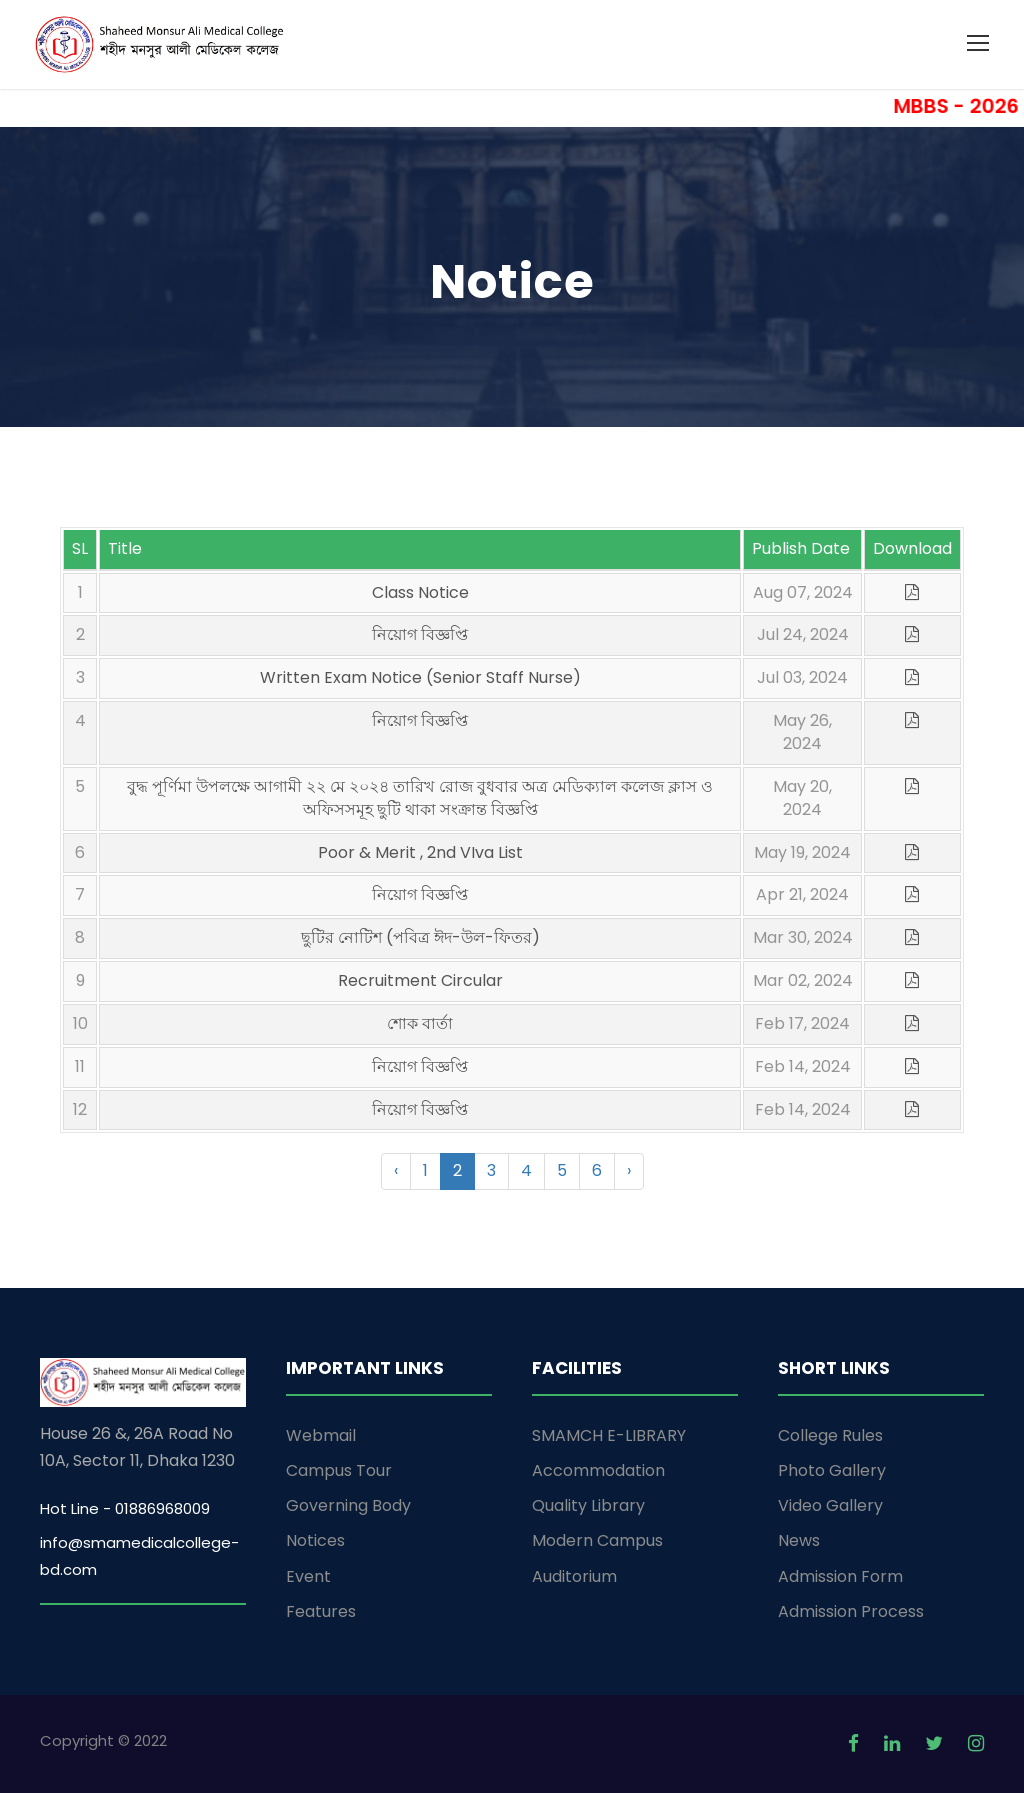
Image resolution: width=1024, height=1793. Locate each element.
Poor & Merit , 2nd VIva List (420, 852)
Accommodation (598, 1470)
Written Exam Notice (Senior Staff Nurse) (420, 677)
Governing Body (348, 1505)
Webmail (321, 1435)
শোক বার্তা (420, 1023)
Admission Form (840, 1576)
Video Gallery (830, 1505)
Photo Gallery (832, 1470)
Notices (315, 1540)
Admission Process (851, 1611)
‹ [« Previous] (396, 1170)
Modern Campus (597, 1540)
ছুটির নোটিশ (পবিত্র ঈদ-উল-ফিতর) (420, 937)
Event (308, 1576)
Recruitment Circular (420, 980)
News (799, 1540)
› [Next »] (629, 1170)
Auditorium (574, 1576)
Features (321, 1611)
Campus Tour (339, 1470)
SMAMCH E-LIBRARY (609, 1435)
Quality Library (588, 1505)
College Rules (830, 1435)
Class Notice (420, 592)
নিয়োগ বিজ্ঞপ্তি (420, 634)
